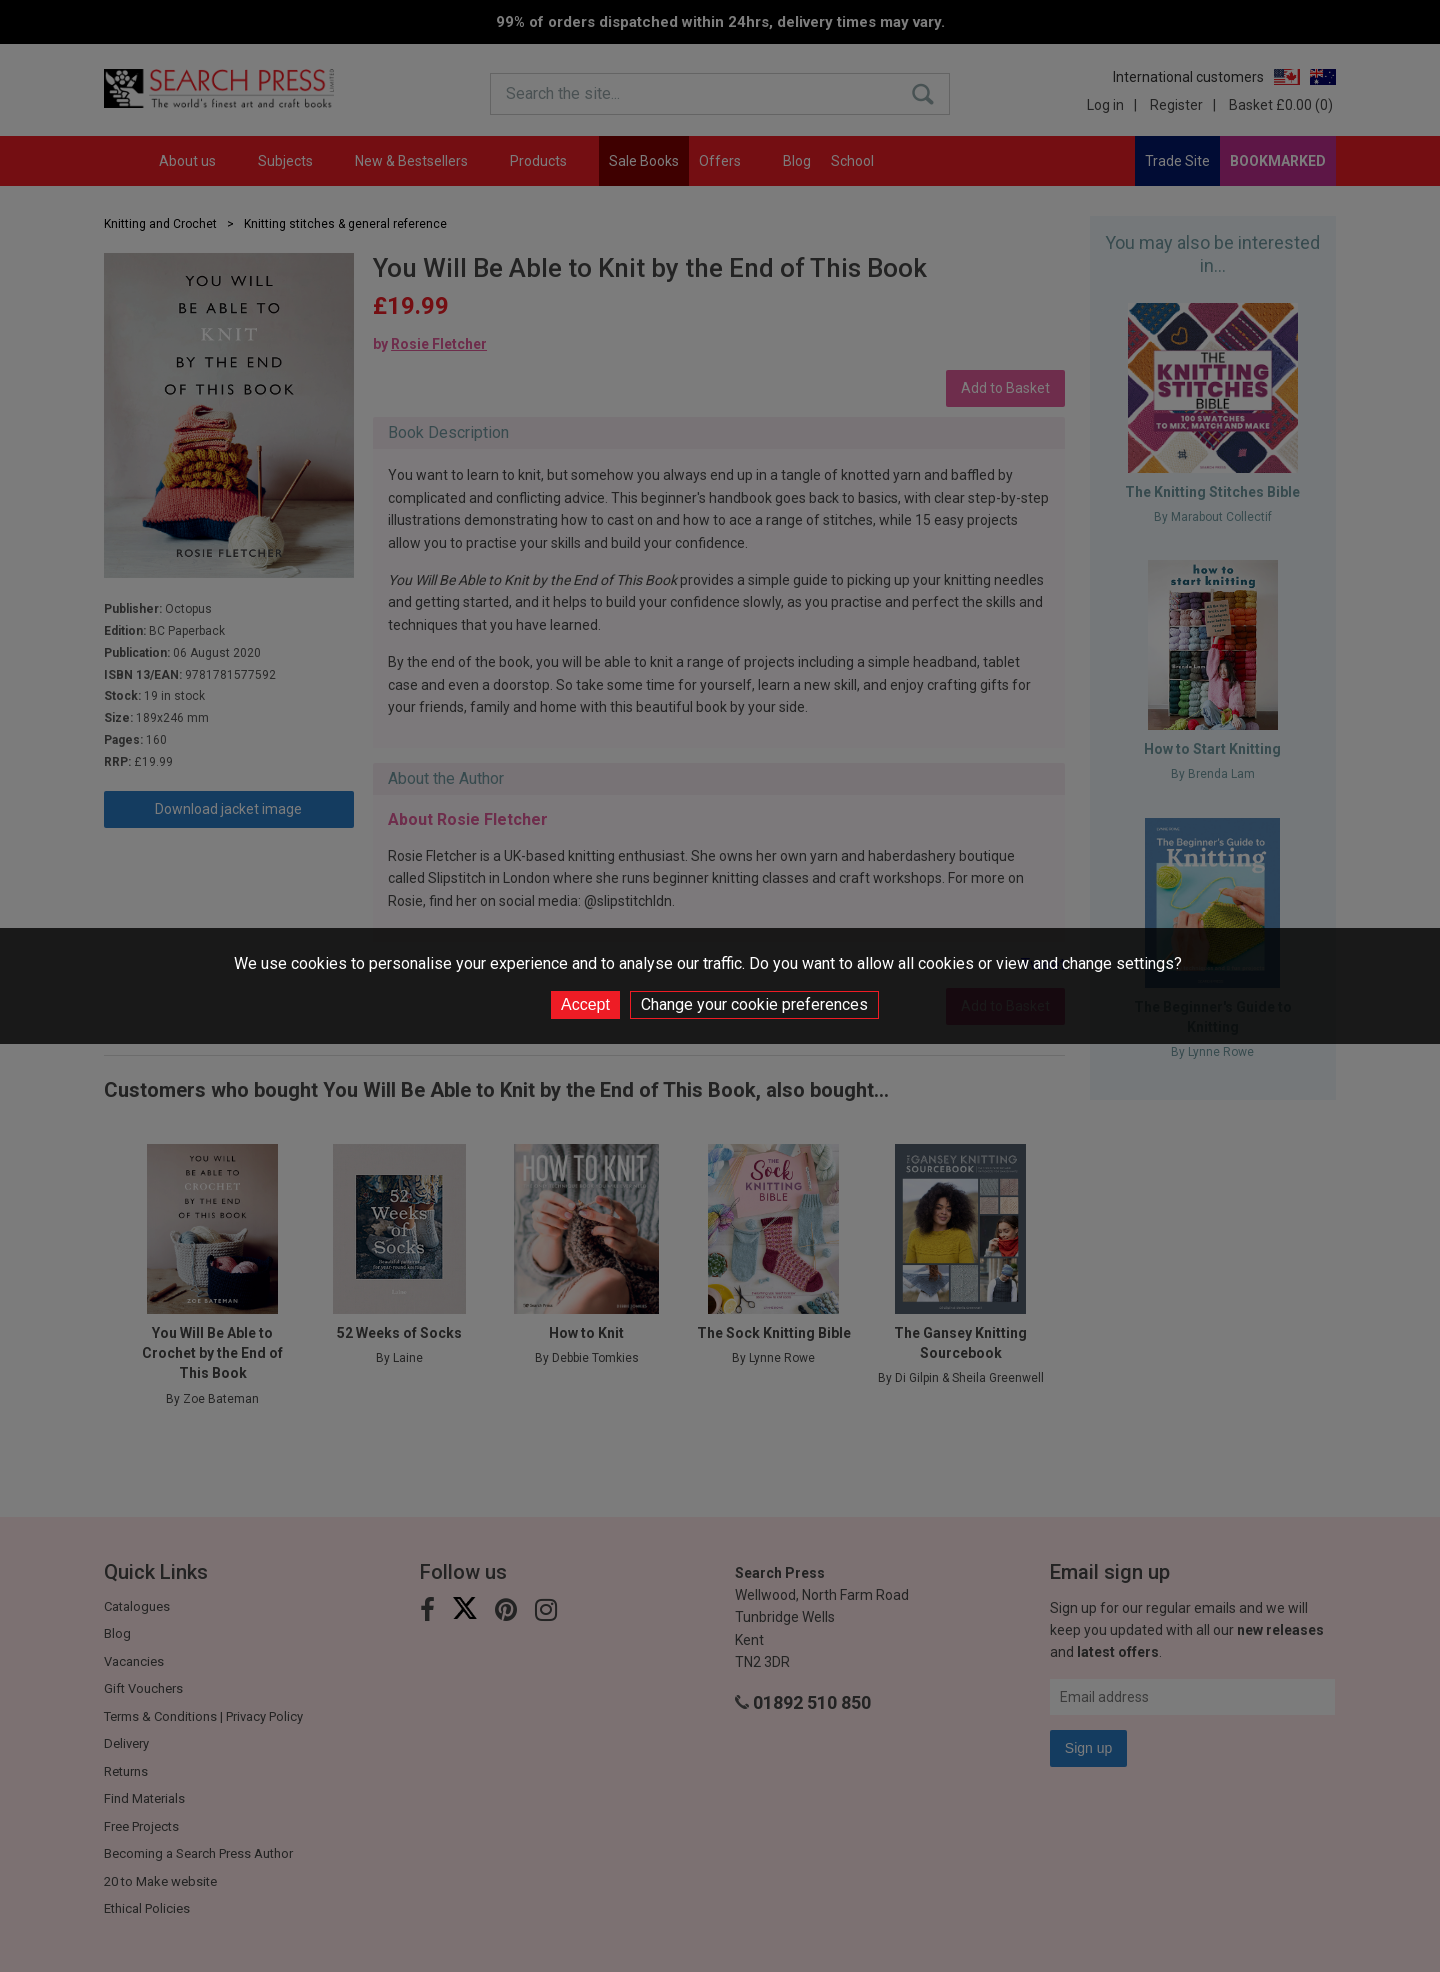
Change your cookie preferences (754, 1004)
